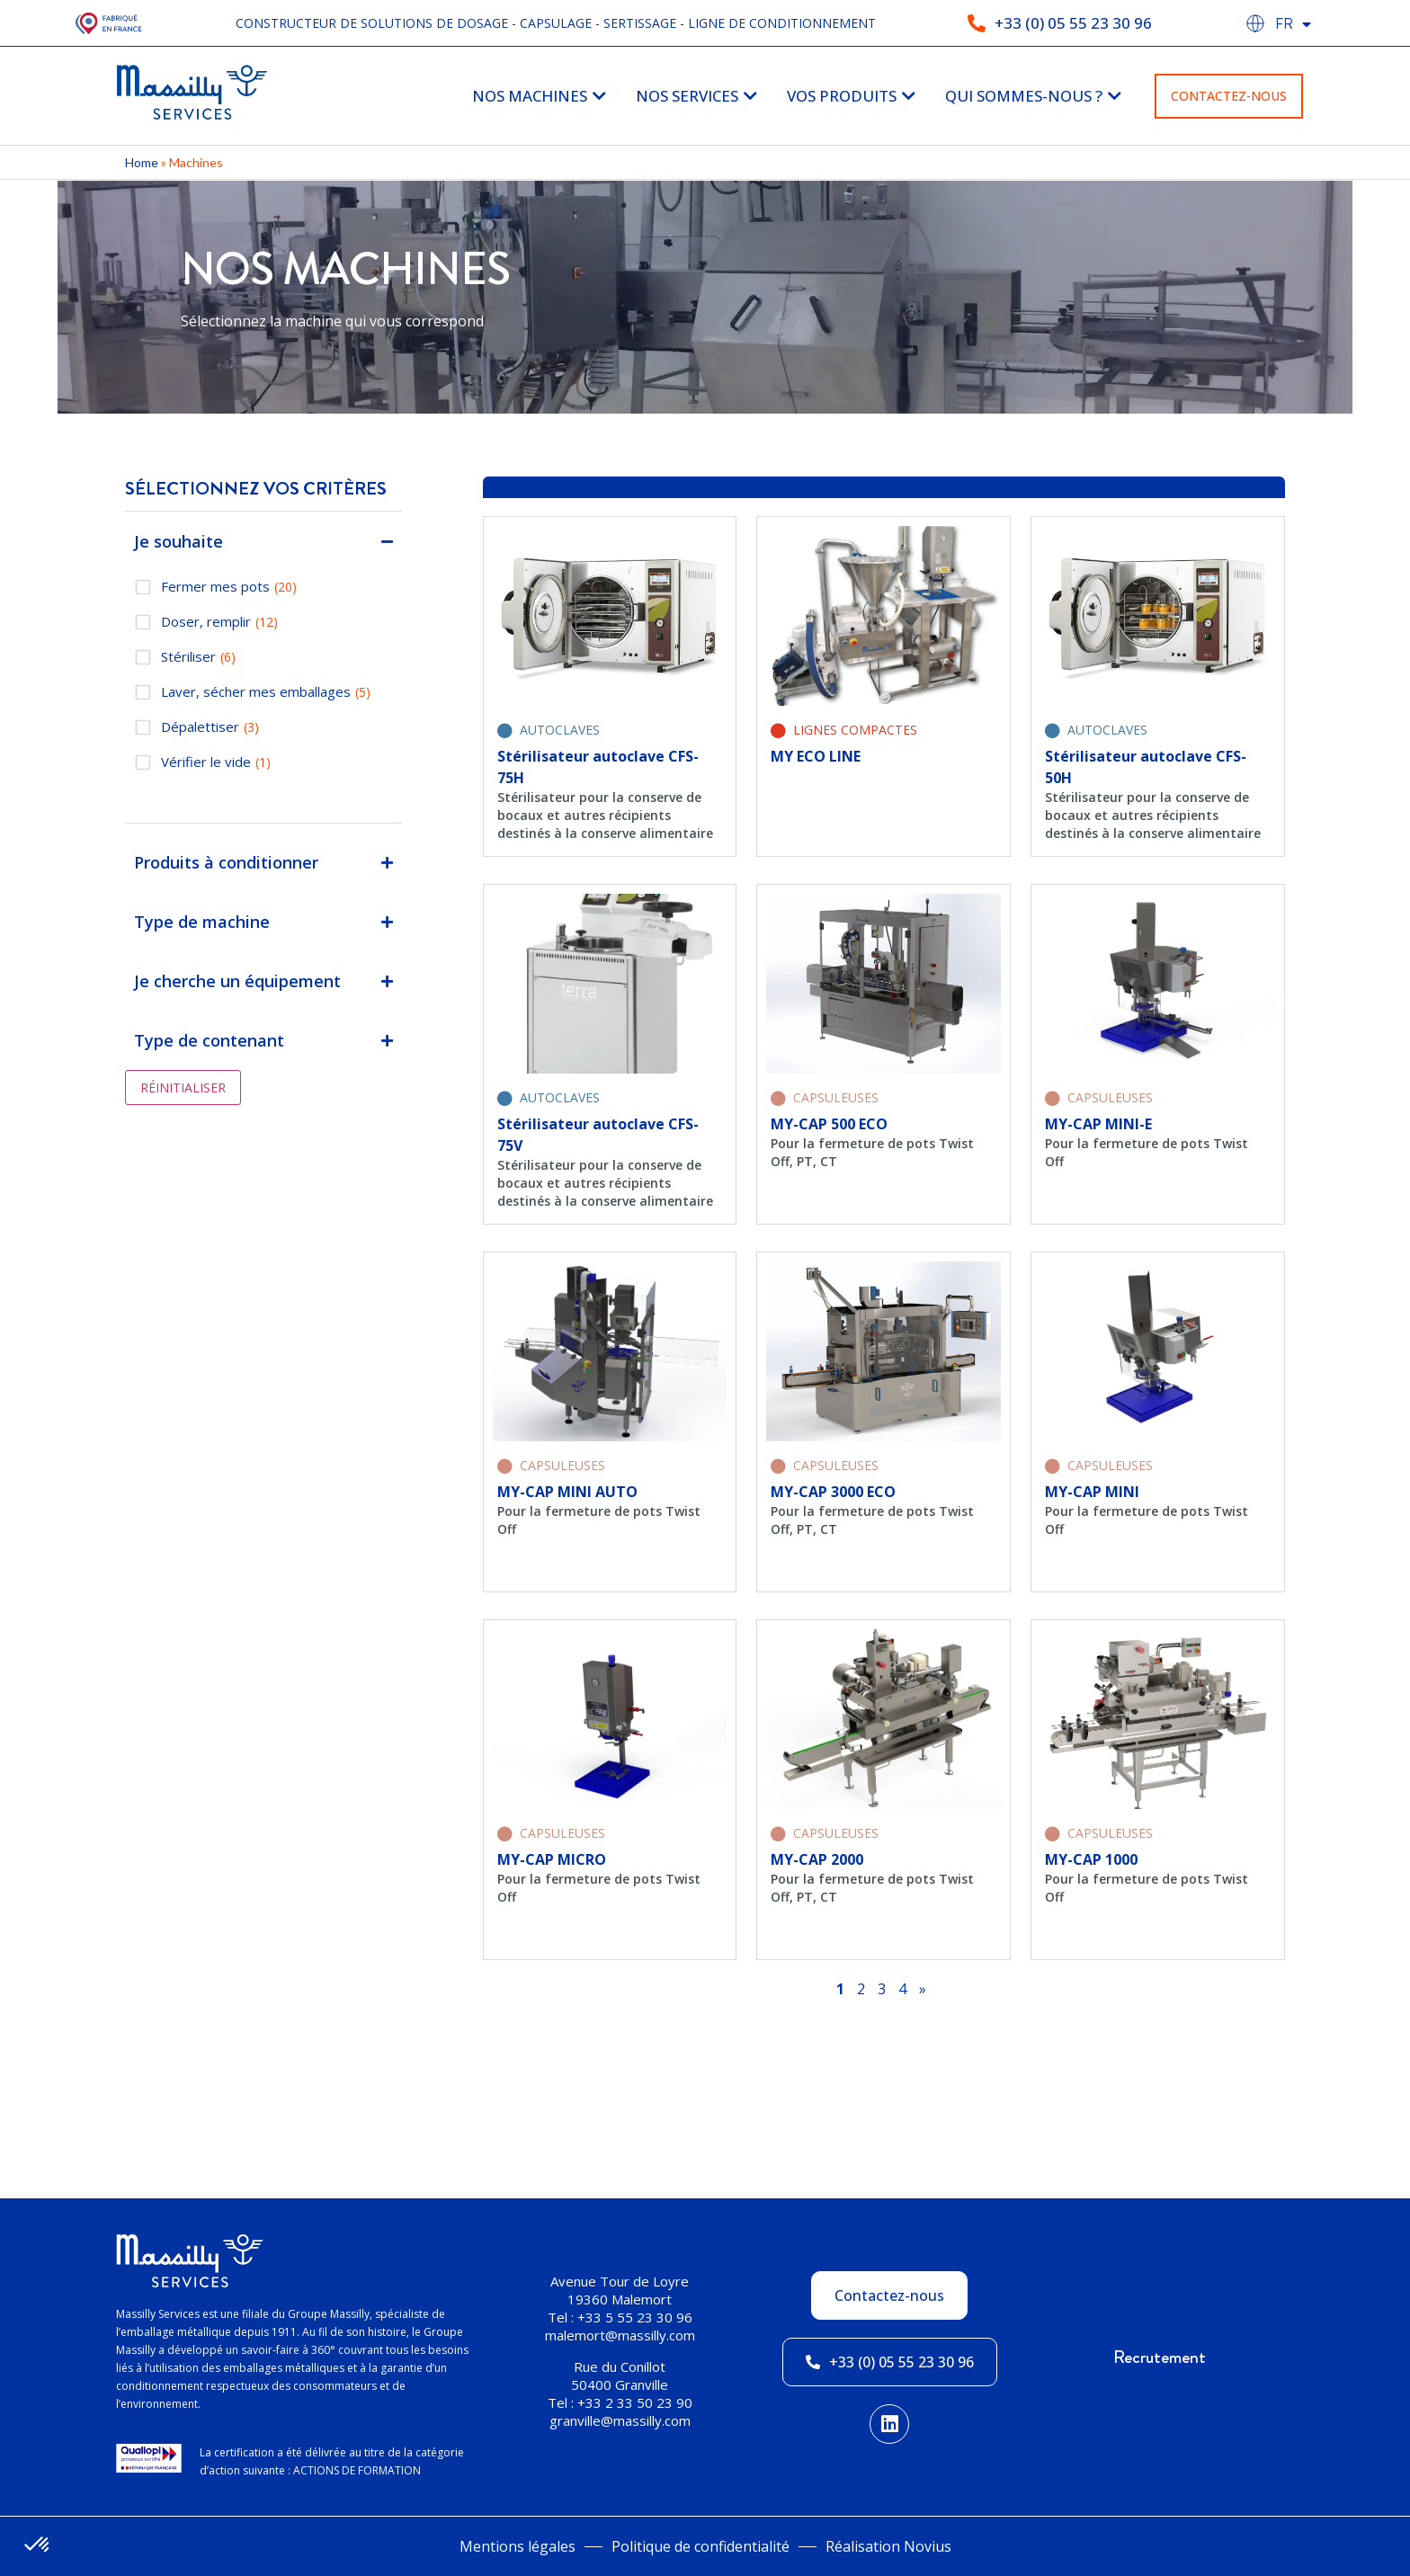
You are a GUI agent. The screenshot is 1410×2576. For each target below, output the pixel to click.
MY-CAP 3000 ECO (833, 1492)
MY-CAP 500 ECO (829, 1124)
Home (141, 162)
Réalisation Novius (888, 2546)
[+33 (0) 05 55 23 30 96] (977, 23)
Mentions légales (518, 2546)
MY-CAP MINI (1092, 1492)
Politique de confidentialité (700, 2546)
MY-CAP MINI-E (1098, 1124)
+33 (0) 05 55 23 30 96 (1073, 23)
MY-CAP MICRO (551, 1859)
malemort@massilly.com (620, 2335)
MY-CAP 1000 (1091, 1859)
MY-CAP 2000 (817, 1859)
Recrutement (1159, 2358)
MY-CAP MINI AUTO (567, 1492)
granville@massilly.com (620, 2420)
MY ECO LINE (816, 756)
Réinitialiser (183, 1087)
